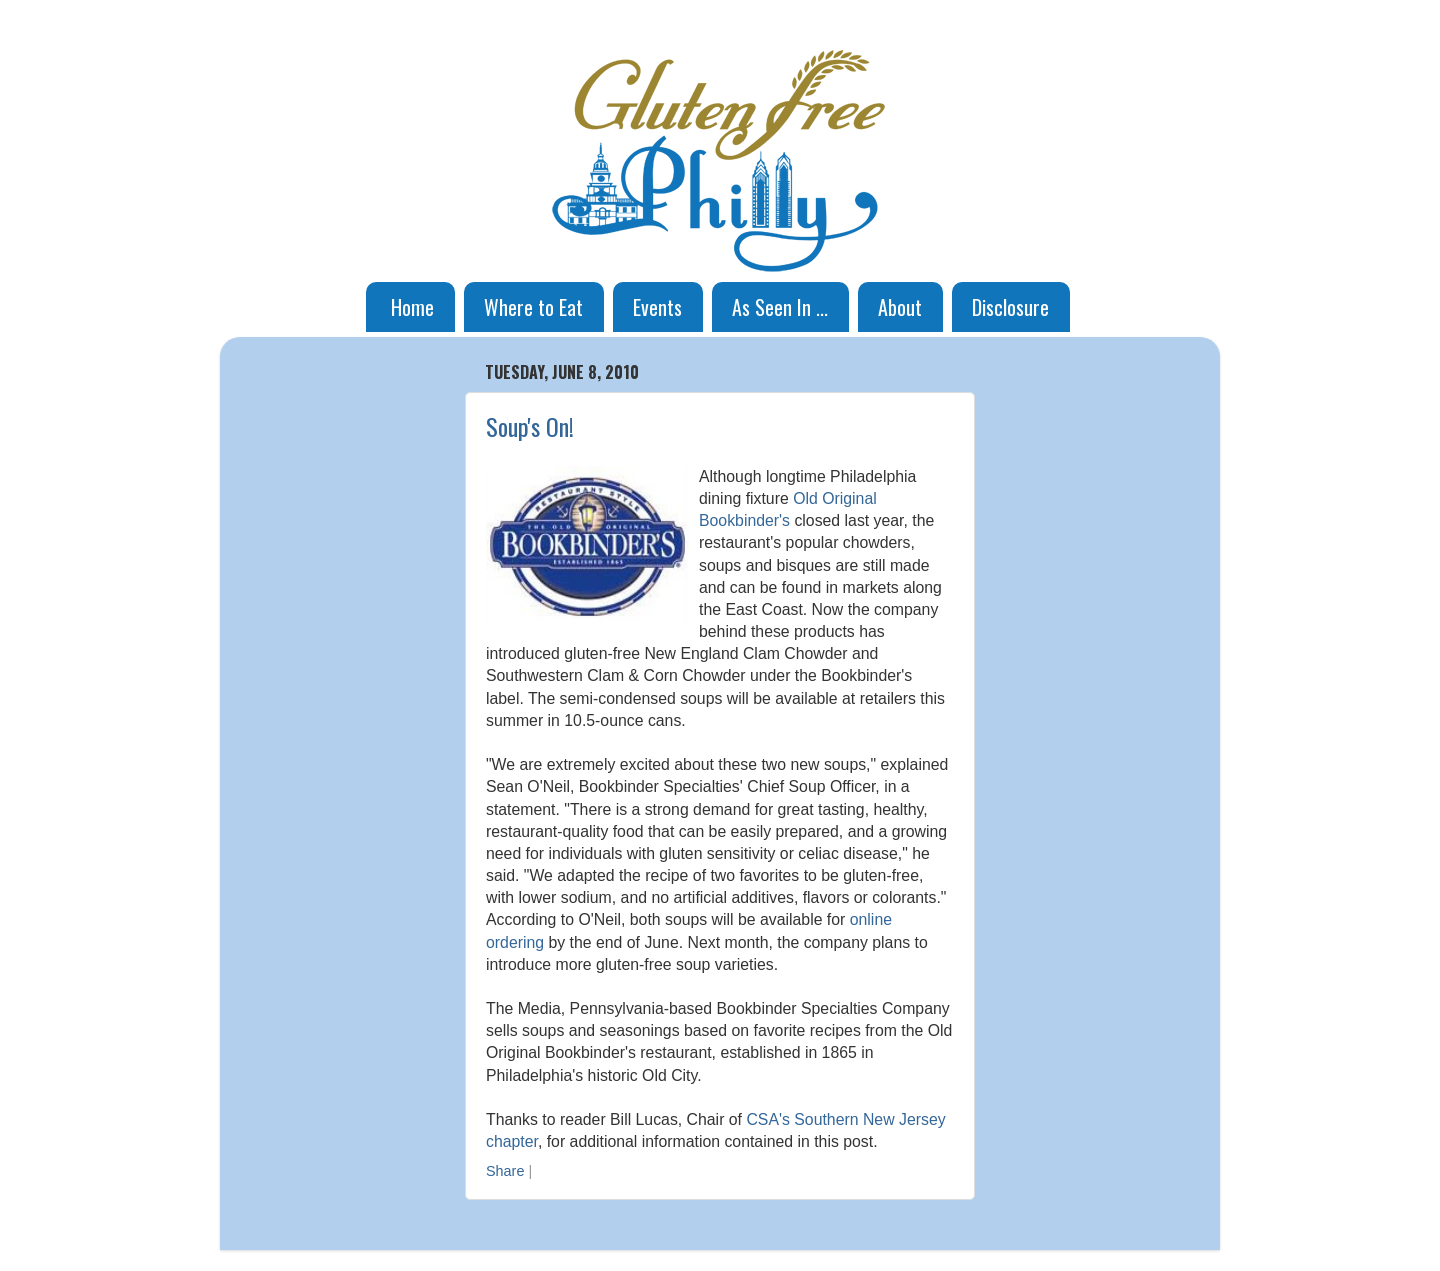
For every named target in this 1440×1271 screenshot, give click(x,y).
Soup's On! (530, 426)
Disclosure (1010, 307)
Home (412, 307)
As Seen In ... (780, 307)
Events (657, 307)
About (900, 307)
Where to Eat (533, 307)
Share (505, 1171)
